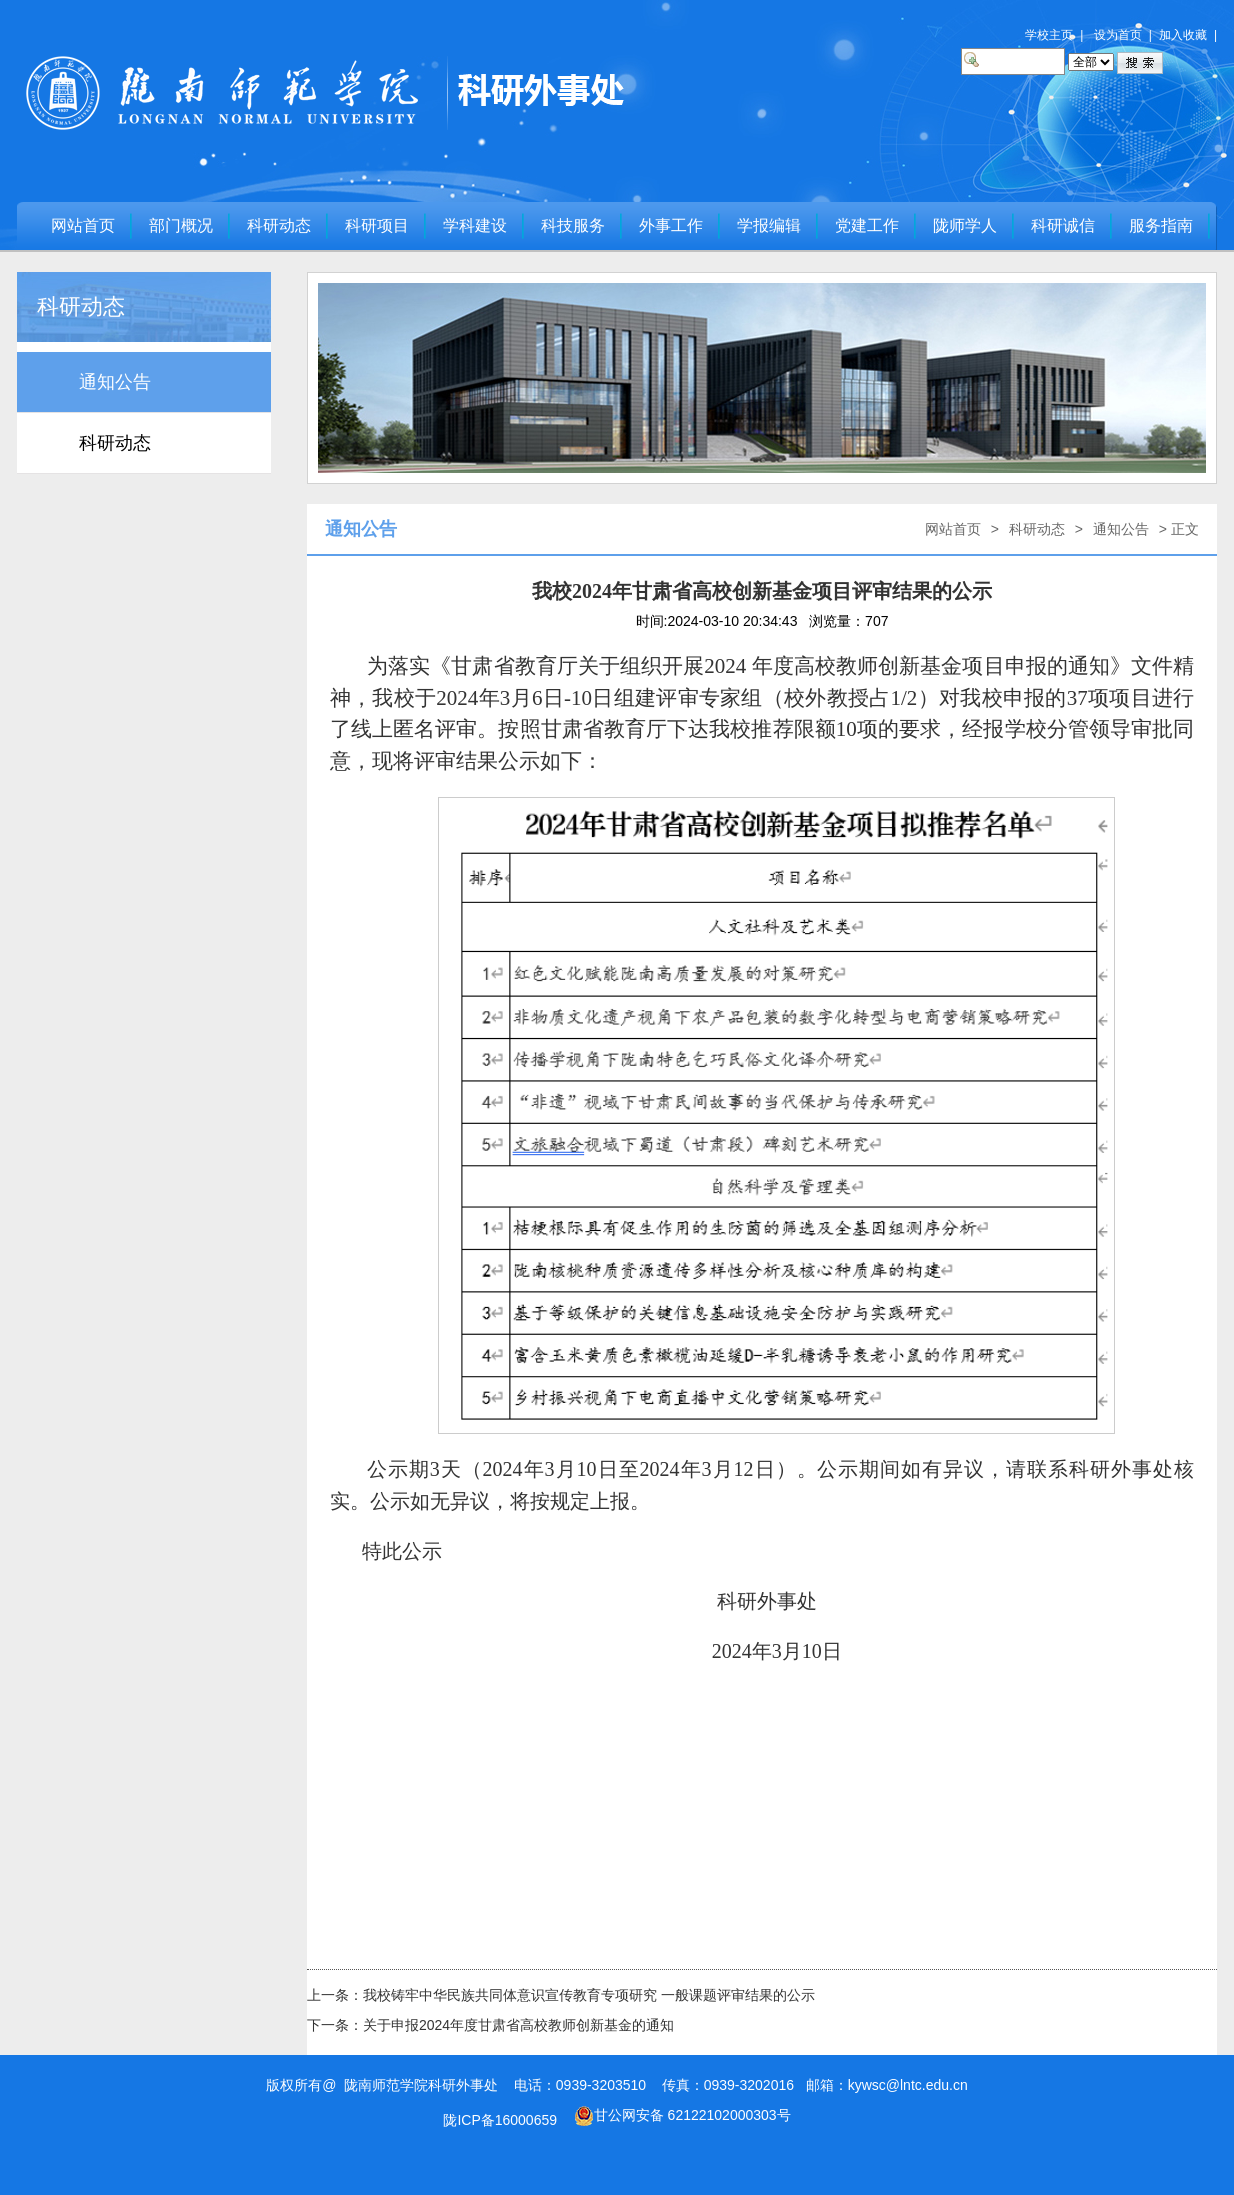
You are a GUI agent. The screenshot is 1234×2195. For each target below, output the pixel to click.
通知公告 (115, 382)
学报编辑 (769, 225)
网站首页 (83, 225)
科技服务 (573, 225)
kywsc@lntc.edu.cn (908, 2085)
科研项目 (377, 225)
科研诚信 (1063, 225)
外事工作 (671, 225)
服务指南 (1161, 225)
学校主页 (1049, 35)
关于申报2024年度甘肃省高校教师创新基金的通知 (518, 2025)
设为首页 (1118, 35)
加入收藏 (1183, 35)
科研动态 (279, 225)
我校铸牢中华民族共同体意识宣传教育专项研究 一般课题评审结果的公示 (589, 1995)
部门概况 (181, 225)
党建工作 (867, 225)
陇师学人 (965, 225)
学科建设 (475, 225)
